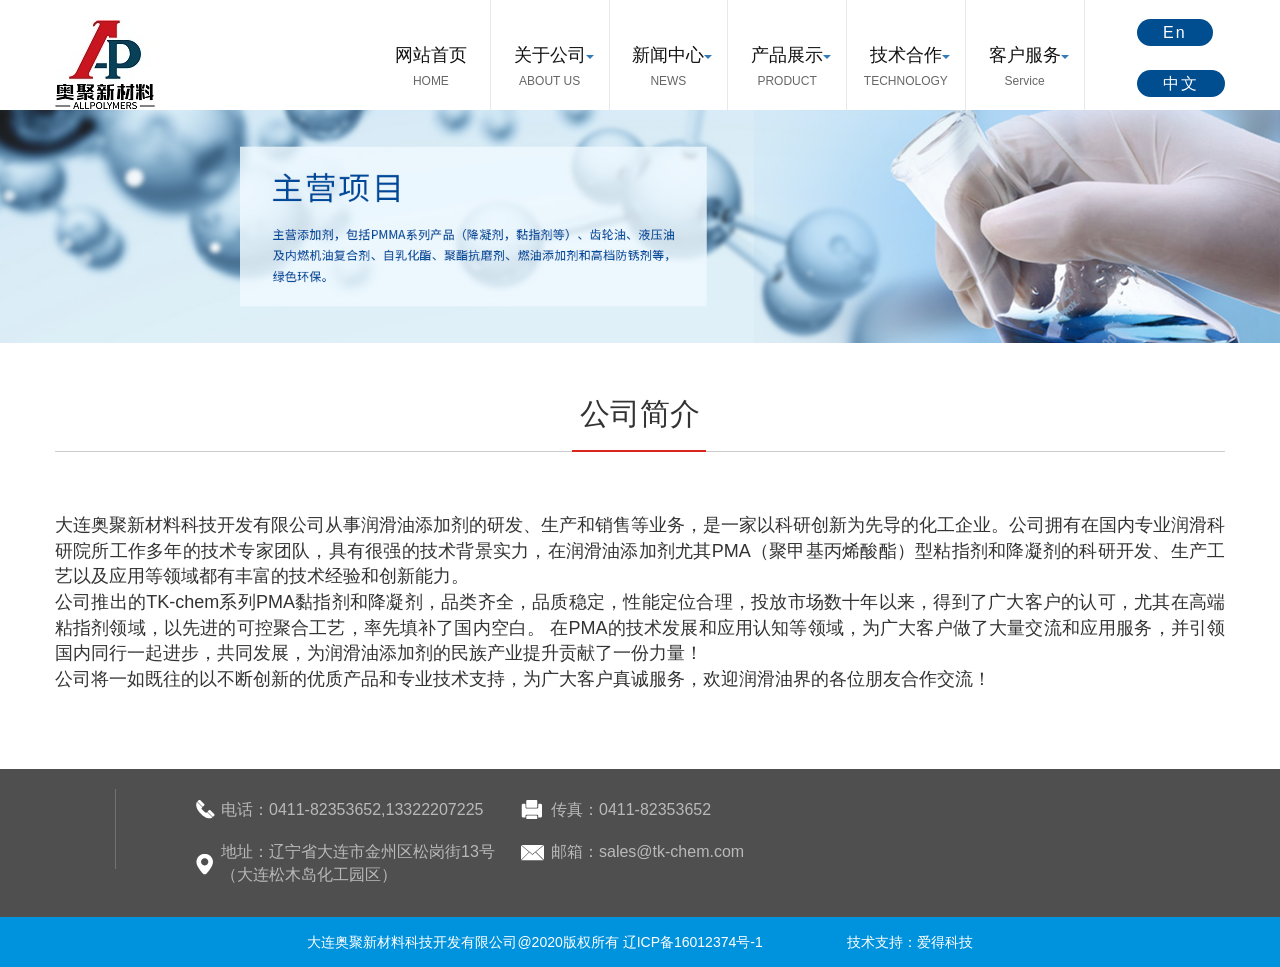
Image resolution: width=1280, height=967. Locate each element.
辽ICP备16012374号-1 (693, 942)
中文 (1181, 83)
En (1175, 32)
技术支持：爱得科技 (910, 942)
